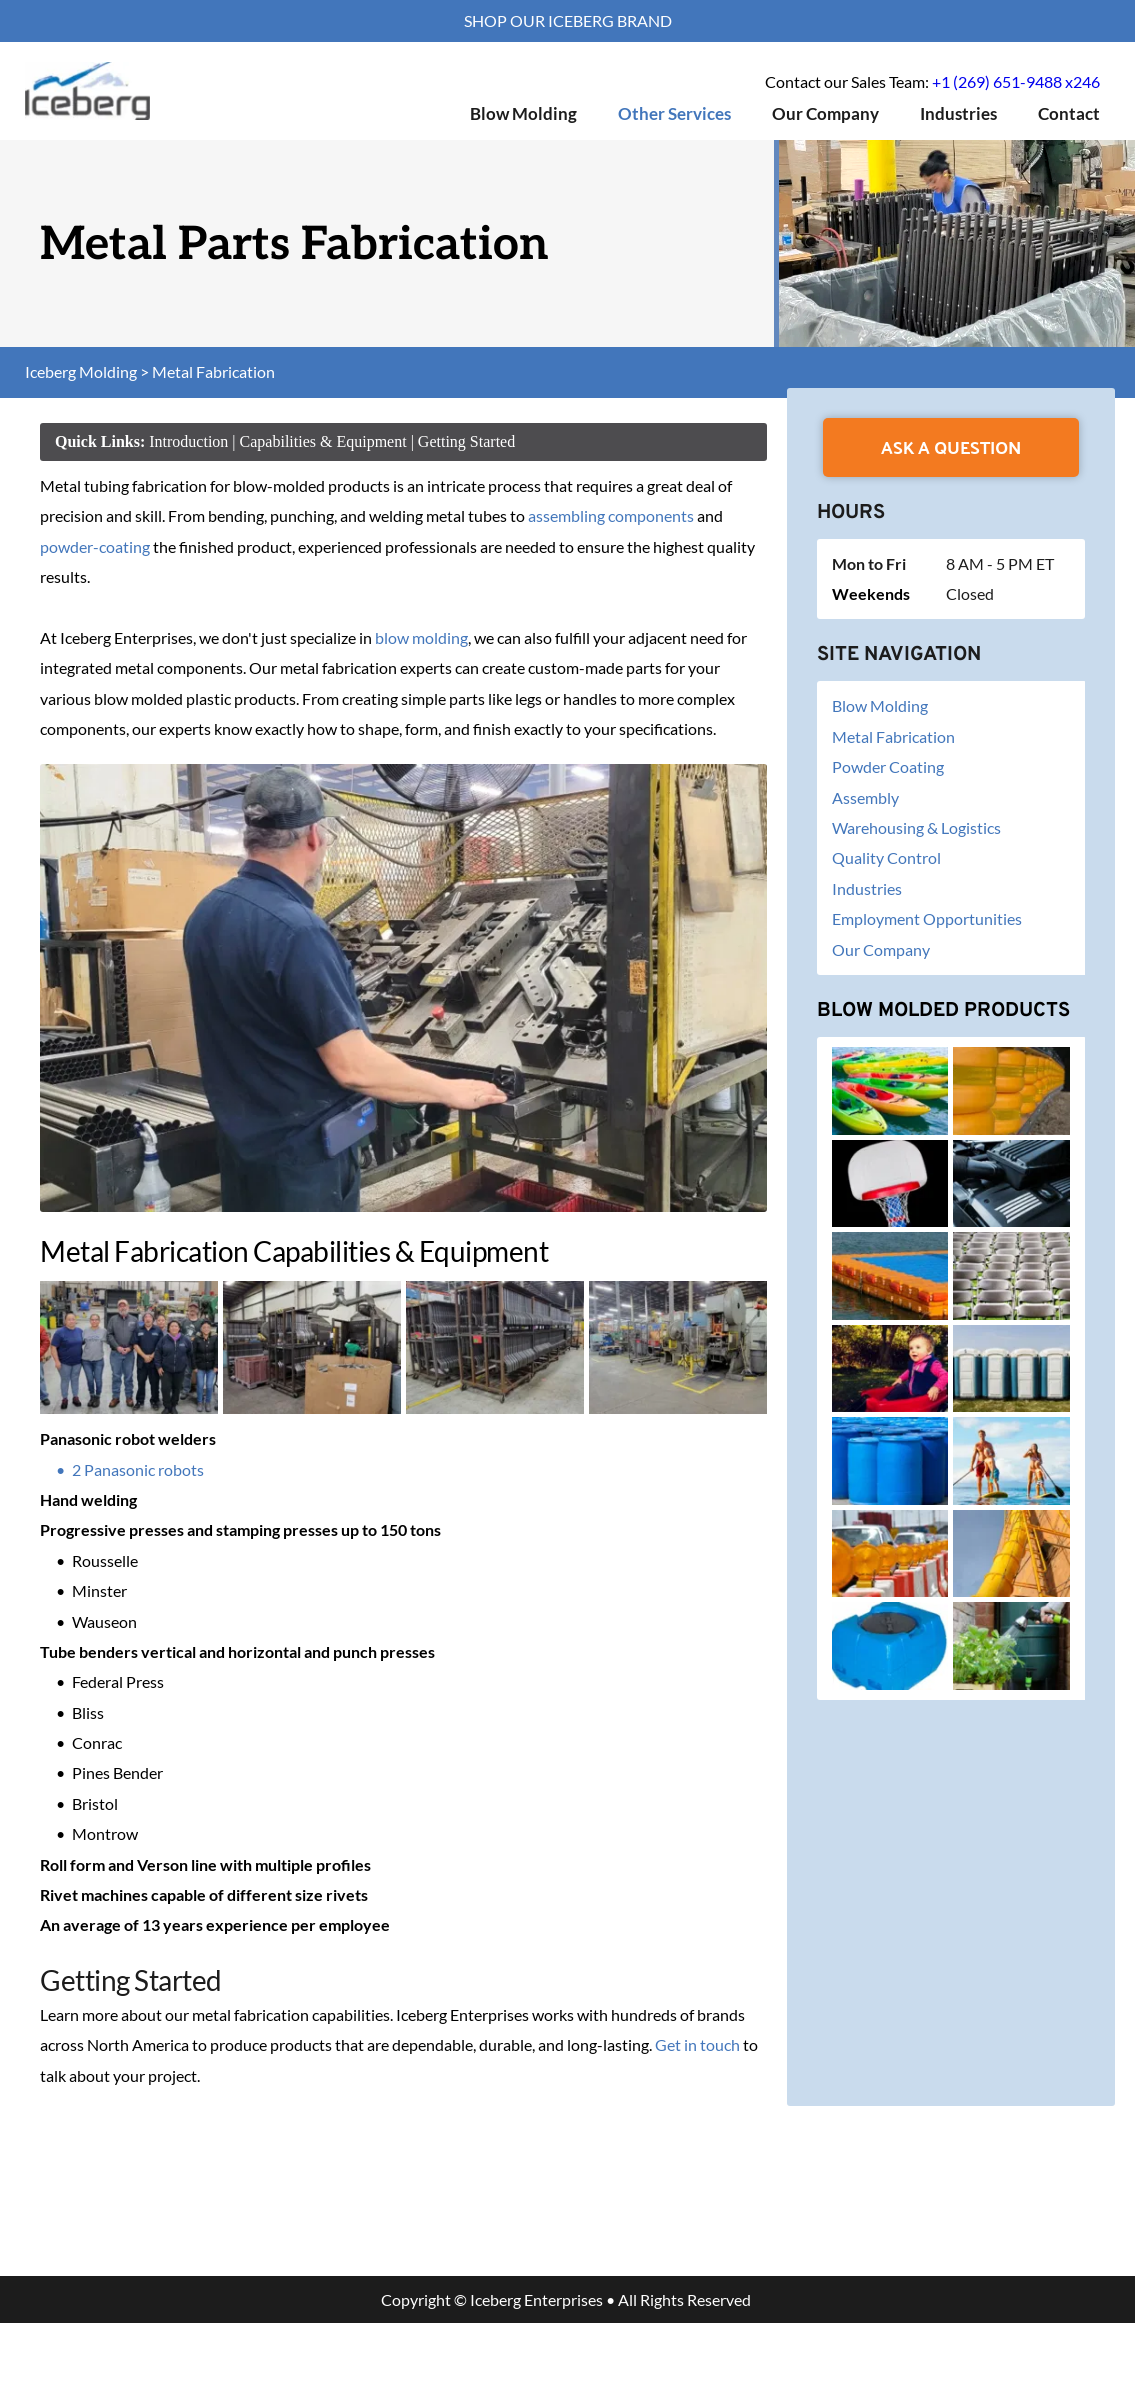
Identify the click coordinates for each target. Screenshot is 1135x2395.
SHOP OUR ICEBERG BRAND (568, 20)
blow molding (421, 637)
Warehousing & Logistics (916, 827)
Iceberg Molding (81, 371)
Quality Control (886, 857)
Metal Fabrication (893, 736)
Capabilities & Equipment (323, 441)
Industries (867, 888)
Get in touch (697, 2044)
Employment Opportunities (928, 918)
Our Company (882, 949)
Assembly (865, 797)
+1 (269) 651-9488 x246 (1016, 81)
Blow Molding (880, 705)
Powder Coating (888, 766)
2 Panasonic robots (138, 1469)
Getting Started (466, 441)
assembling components (611, 515)
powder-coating (95, 546)
